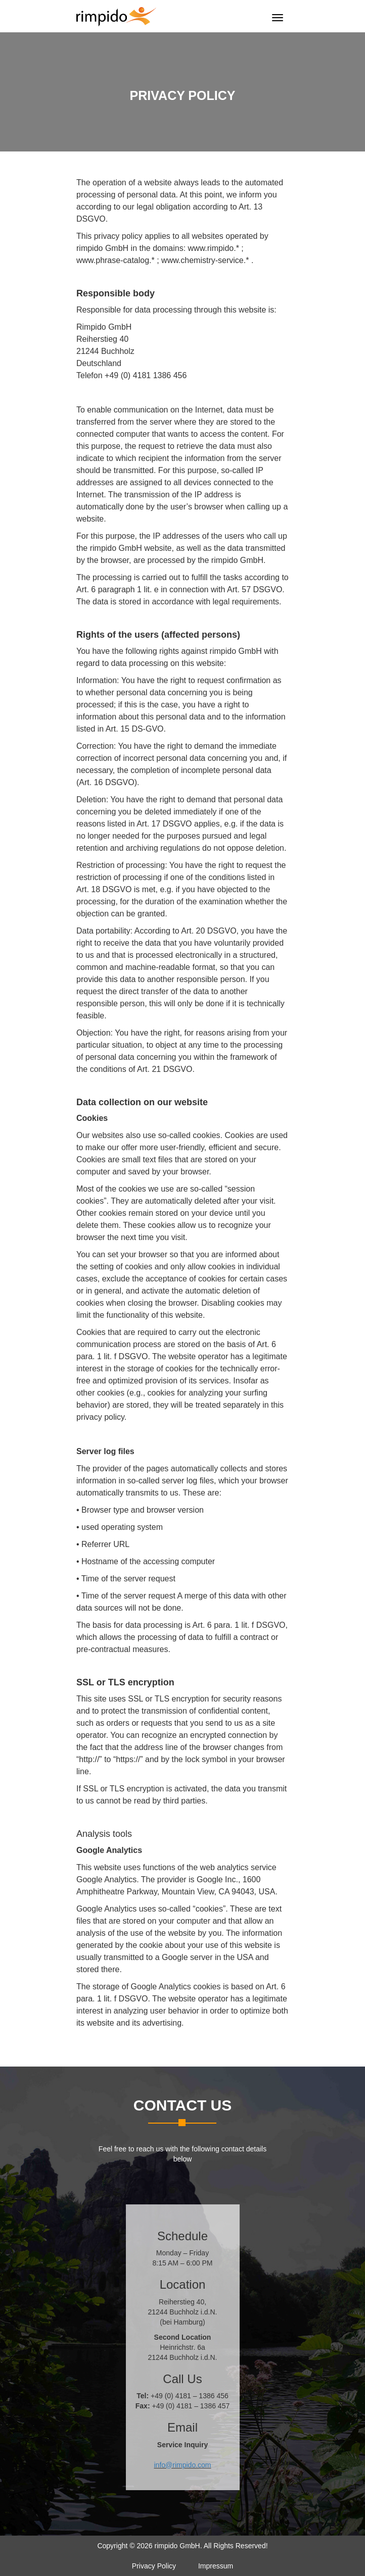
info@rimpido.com (182, 2465)
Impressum (215, 2566)
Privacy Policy (154, 2566)
